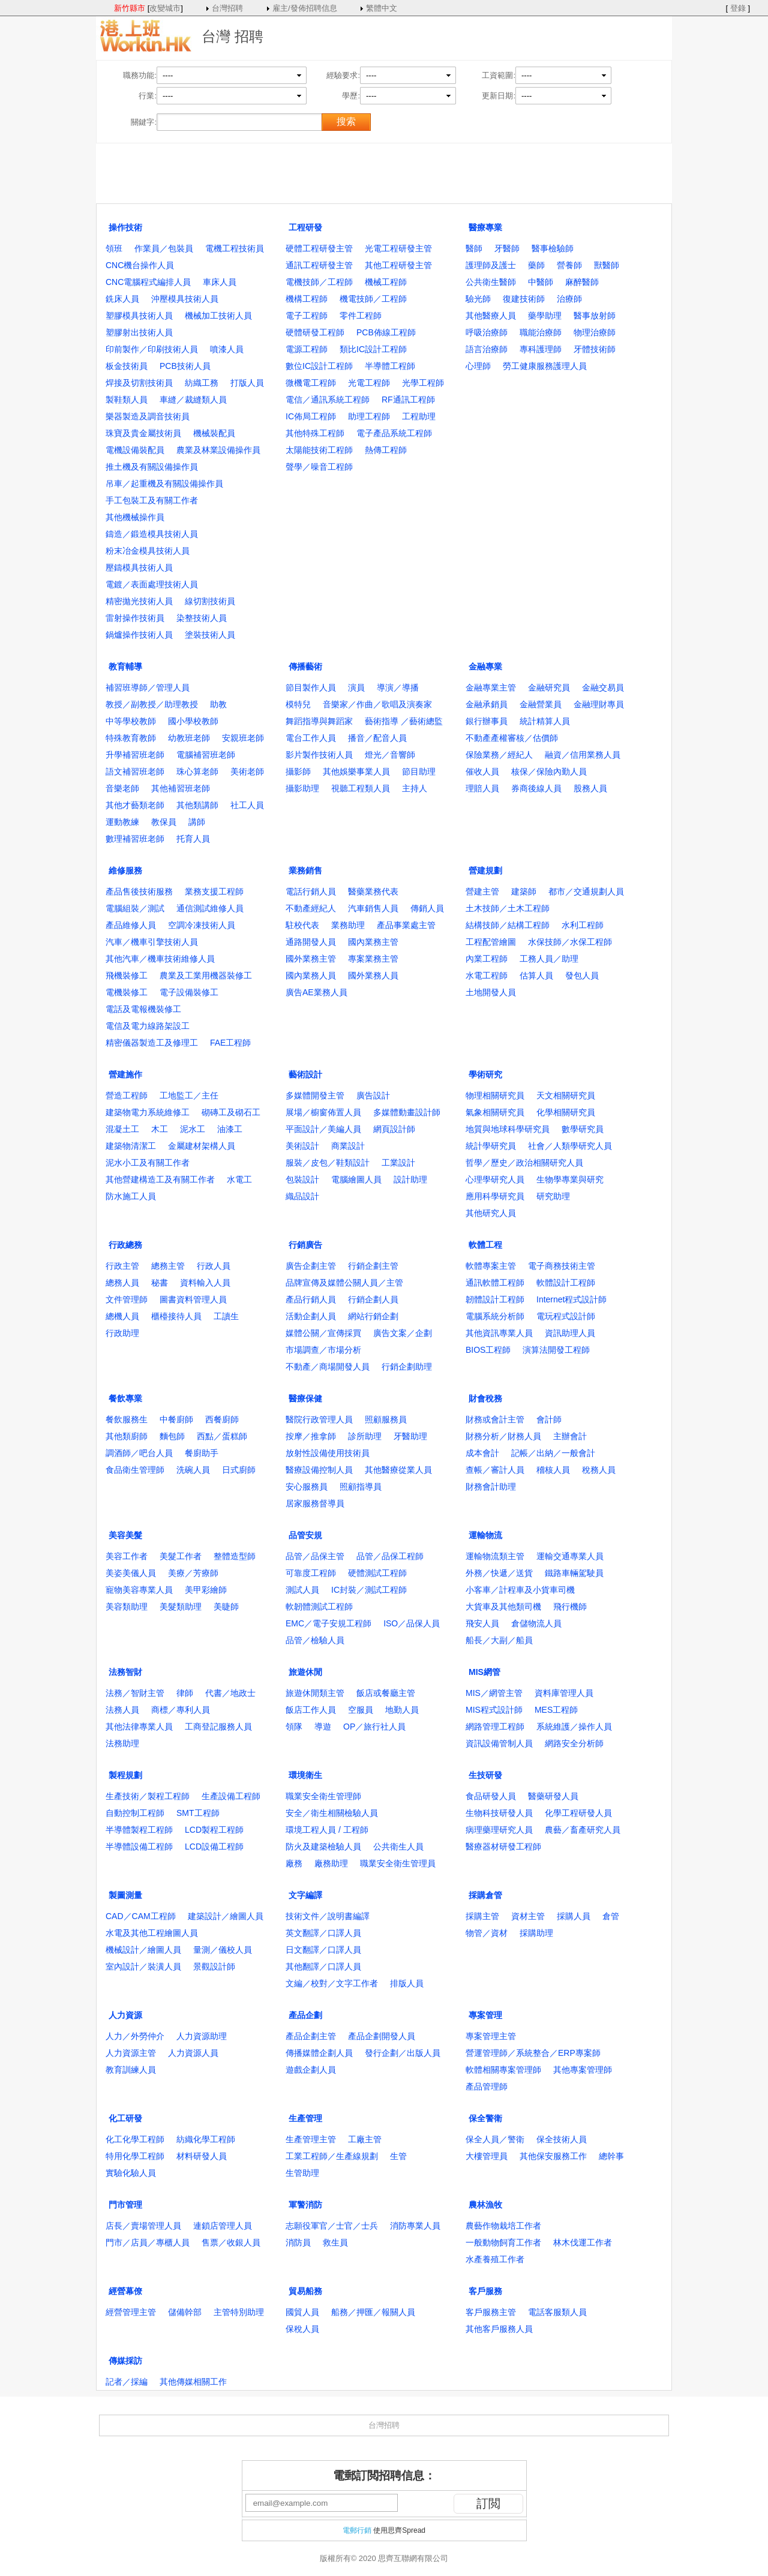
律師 (184, 1693)
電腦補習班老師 (205, 754)
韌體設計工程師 (495, 1299)
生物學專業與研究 (570, 1179)
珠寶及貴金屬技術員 (143, 433)
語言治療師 (487, 349)
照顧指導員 (361, 1486)
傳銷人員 (427, 908)
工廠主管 (365, 2139)
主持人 (414, 788)
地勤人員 (402, 1710)
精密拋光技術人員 (139, 601)
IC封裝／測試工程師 (369, 1590)
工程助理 (419, 416)
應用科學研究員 (495, 1196)
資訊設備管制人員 (499, 1743)
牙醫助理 (410, 1436)
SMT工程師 (198, 1813)
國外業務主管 (311, 958)
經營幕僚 (125, 2291)
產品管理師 (487, 2086)
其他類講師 (197, 805)
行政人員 (213, 1266)
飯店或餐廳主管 (385, 1693)
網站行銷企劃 (373, 1316)
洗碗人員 (193, 1470)
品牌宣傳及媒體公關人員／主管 (344, 1282)
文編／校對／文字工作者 (332, 1983)
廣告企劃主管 (311, 1266)
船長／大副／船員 (499, 1640)
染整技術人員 (201, 618)
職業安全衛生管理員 (398, 1863)
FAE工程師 (230, 1042)
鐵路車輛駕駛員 (574, 1573)
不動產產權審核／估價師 (512, 738)
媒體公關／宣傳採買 (323, 1333)
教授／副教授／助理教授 (152, 704)
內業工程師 (487, 958)
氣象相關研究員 (495, 1112)
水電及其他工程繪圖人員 (152, 1933)
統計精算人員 (545, 721)
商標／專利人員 (180, 1710)
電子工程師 (307, 315)
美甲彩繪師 (206, 1590)
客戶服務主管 (491, 2312)
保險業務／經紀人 (499, 754)
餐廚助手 (201, 1453)
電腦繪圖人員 (356, 1179)
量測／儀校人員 (222, 1949)
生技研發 (485, 1775)
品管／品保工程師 (390, 1556)
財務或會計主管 (495, 1419)
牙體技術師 (595, 349)
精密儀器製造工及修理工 (152, 1042)
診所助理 (365, 1436)
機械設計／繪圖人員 (143, 1949)
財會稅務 (485, 1398)
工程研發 (305, 227)
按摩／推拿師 (311, 1436)
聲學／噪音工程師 (319, 467)
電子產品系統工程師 (394, 433)
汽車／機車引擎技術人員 (152, 942)
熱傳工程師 (386, 450)
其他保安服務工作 (553, 2156)
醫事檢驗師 (553, 248)
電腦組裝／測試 (135, 908)
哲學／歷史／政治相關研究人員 (524, 1162)
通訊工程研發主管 (319, 265)
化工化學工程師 (135, 2139)
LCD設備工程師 (214, 1846)
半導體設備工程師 (139, 1846)
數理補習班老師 (135, 838)
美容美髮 (125, 1535)
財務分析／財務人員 (503, 1436)
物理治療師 (595, 332)
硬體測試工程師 (377, 1573)
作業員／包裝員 (163, 248)
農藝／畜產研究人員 (582, 1830)
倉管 (610, 1916)
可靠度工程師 (311, 1573)
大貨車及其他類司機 (503, 1606)
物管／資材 (487, 1933)
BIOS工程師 (488, 1350)
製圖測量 (125, 1895)
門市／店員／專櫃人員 (148, 2242)
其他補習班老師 (180, 788)
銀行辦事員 (487, 721)
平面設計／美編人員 (323, 1129)
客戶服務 (485, 2291)
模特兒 (298, 704)
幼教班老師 (189, 738)
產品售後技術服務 (139, 891)
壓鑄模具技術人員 (139, 567)
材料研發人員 (201, 2156)
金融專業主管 (491, 687)
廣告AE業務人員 (316, 992)
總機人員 (122, 1316)
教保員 (163, 822)
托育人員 (193, 838)
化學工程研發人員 (578, 1813)
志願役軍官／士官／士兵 (332, 2225)
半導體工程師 (390, 366)
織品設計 (302, 1196)
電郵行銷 (357, 2530)
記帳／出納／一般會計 (553, 1453)
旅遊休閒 (305, 1672)
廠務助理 (331, 1863)
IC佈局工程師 (311, 416)
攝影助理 (302, 788)
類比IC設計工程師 (373, 349)
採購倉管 (485, 1895)
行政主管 (122, 1266)
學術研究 (485, 1074)
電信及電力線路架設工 (148, 1026)
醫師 (474, 248)
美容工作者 (127, 1556)
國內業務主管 (373, 942)
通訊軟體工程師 (495, 1282)
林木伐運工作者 (582, 2242)
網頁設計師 (394, 1129)
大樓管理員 (487, 2156)
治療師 (569, 299)
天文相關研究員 (565, 1095)
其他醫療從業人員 (398, 1470)
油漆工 (229, 1129)
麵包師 (172, 1436)
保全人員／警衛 (495, 2139)
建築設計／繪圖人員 (225, 1916)
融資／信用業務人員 (582, 754)
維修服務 (125, 870)
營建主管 (482, 891)
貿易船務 (305, 2291)
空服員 (360, 1710)
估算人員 (536, 975)
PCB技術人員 (185, 366)
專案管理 (485, 2015)
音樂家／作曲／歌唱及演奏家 (377, 704)
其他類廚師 (127, 1436)
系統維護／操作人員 (574, 1726)
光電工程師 (369, 383)
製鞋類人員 (127, 399)
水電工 (239, 1179)
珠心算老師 (197, 771)
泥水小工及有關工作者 (148, 1162)
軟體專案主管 (491, 1266)
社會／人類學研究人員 (570, 1146)
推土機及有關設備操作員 (152, 467)
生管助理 (302, 2173)
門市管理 (125, 2204)
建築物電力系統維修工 (148, 1112)
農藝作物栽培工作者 (503, 2225)
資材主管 (528, 1916)
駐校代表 (302, 925)
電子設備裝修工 (189, 992)
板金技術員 (127, 366)
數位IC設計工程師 (319, 366)
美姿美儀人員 (131, 1573)
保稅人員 (302, 2329)
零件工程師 (361, 315)
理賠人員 (482, 788)
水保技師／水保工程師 (570, 942)
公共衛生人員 (398, 1846)
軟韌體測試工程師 (319, 1606)
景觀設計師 (214, 1966)
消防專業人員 (415, 2225)
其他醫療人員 (491, 315)
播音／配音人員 (377, 738)
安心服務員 (307, 1486)
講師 (196, 822)
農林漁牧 (485, 2204)
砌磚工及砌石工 (231, 1112)
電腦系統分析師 (495, 1316)
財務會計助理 (491, 1486)
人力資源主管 (131, 2053)
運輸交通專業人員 (570, 1556)
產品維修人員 (131, 925)
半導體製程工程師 (139, 1830)
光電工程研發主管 (398, 248)
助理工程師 (369, 416)
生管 (398, 2156)
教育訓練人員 (131, 2069)
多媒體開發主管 (315, 1095)
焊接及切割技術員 (139, 383)
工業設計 (398, 1162)
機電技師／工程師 (373, 299)
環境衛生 (305, 1775)
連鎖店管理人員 (222, 2225)
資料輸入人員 (205, 1282)
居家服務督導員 (315, 1503)
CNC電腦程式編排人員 (148, 282)
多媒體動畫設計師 (406, 1112)
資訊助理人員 (570, 1333)
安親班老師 (243, 738)
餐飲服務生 (127, 1419)
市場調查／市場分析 (323, 1350)
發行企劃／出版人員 (402, 2053)
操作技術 (125, 227)
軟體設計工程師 (565, 1282)
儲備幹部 (185, 2312)
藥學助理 (545, 315)
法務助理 (122, 1743)
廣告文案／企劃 (402, 1333)
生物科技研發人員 (499, 1813)
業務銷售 (305, 870)
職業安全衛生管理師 (323, 1796)
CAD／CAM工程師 (141, 1916)
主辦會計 (570, 1436)
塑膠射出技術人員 (139, 332)
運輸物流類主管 (495, 1556)
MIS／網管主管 (494, 1693)
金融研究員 (549, 687)
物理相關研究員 (495, 1095)
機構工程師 (307, 299)
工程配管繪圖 (491, 942)
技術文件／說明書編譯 (328, 1916)
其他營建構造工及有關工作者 (160, 1179)
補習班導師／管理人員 (148, 687)
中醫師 (540, 282)
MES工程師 (556, 1710)
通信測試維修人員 (210, 908)
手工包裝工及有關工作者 (152, 500)
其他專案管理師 (582, 2069)
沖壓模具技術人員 (184, 299)
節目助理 (419, 771)
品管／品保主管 (315, 1556)
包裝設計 (302, 1179)
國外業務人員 (373, 975)
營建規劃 (485, 870)
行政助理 (122, 1333)
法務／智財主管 (135, 1693)
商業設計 (348, 1146)
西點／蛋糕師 (222, 1436)
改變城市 (165, 8)
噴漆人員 (227, 349)
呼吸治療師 (487, 332)
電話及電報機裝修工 (143, 1009)
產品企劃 (305, 2015)
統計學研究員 (491, 1146)
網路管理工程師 (495, 1726)
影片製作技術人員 (319, 754)
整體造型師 (235, 1556)
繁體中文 (381, 8)
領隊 (294, 1726)
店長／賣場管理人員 (143, 2225)
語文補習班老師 (135, 771)
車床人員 (219, 282)
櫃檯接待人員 (176, 1316)
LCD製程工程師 (214, 1830)
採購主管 (482, 1916)
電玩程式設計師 (565, 1316)
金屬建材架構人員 (201, 1146)
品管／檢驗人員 (315, 1640)
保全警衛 (485, 2118)
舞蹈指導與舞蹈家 (319, 721)
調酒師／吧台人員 (139, 1453)
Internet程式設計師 (571, 1299)
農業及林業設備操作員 (218, 450)
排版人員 (407, 1983)
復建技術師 (524, 299)
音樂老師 (122, 788)
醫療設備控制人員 (319, 1470)
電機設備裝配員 (135, 450)
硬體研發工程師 (315, 332)
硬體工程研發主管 (319, 248)
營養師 (569, 265)
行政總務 (125, 1245)
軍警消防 (305, 2204)
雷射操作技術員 (135, 618)
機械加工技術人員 (218, 315)
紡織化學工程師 (205, 2139)
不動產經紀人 (311, 908)
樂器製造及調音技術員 (148, 416)
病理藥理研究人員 (499, 1830)
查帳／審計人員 (495, 1470)
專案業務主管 (373, 958)
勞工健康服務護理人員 (545, 366)
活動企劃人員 (311, 1316)
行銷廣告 (305, 1245)
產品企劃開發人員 (381, 2036)
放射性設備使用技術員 (328, 1453)
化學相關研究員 (565, 1112)
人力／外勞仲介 (135, 2036)
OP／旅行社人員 (374, 1726)
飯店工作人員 (311, 1710)
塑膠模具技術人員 (139, 315)
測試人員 (302, 1590)
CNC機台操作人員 (140, 265)
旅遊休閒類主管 (315, 1693)
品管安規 (305, 1535)
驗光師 (478, 299)
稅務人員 (599, 1470)
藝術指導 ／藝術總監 (404, 721)
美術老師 (247, 771)
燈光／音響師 (390, 754)
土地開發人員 (491, 992)
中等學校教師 (131, 721)
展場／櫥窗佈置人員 (323, 1112)
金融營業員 (541, 704)
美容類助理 (127, 1606)
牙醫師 (507, 248)
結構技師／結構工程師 (508, 925)
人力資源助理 (201, 2036)
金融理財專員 (599, 704)
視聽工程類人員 (360, 788)
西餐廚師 (222, 1419)
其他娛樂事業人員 (356, 771)
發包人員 (582, 975)
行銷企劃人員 (373, 1299)
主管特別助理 (239, 2312)
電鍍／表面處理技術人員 (152, 584)
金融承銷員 (487, 704)
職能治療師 (541, 332)
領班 (114, 248)
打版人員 (247, 383)
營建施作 (125, 1074)
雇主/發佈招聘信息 (304, 8)
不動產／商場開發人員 (328, 1366)
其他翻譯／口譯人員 (323, 1966)
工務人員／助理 (549, 958)
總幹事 (611, 2156)
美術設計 (302, 1146)
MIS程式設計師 (494, 1710)
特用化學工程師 (135, 2156)
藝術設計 (305, 1074)
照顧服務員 (386, 1419)
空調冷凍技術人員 (201, 925)
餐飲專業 (125, 1398)
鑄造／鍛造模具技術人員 (152, 534)
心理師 (478, 366)
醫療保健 (305, 1398)
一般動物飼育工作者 (503, 2242)
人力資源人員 (193, 2053)
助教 (218, 704)
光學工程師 (423, 383)
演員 (356, 687)
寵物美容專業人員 (139, 1590)
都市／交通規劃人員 (586, 891)
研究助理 (553, 1196)
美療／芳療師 (193, 1573)
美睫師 (226, 1606)
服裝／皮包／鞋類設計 (328, 1162)
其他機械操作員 (135, 517)
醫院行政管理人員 (319, 1419)
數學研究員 (583, 1129)
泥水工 (192, 1129)
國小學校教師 (193, 721)
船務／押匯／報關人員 (373, 2312)
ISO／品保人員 (411, 1623)
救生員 (335, 2242)
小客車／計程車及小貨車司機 (520, 1590)
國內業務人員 (311, 975)
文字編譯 (305, 1895)
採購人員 (573, 1916)
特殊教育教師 (131, 738)
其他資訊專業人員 (499, 1333)
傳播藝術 (305, 666)
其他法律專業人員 (139, 1726)
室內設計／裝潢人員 (143, 1966)
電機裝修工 (127, 992)
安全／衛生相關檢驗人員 (332, 1813)
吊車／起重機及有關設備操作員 (164, 483)
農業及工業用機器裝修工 (206, 975)
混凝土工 (122, 1129)
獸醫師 (606, 265)
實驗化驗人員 (131, 2173)
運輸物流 (485, 1535)
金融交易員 (603, 687)
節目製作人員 (311, 687)
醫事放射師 (595, 315)
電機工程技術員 (234, 248)
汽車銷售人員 (373, 908)
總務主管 (168, 1266)
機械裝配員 (214, 433)
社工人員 (247, 805)
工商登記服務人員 (218, 1726)
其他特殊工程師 (315, 433)
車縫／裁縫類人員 (193, 399)
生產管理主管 (311, 2139)
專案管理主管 (491, 2036)
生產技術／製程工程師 (148, 1796)
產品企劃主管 (311, 2036)
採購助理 (536, 1933)
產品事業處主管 (406, 925)
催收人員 (482, 771)
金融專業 (485, 666)
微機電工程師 (311, 383)
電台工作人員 (311, 738)
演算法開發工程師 (556, 1350)
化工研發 (125, 2118)
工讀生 (226, 1316)
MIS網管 (484, 1672)
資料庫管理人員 (564, 1693)
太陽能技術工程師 (319, 450)
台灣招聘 (227, 8)
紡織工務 (201, 383)
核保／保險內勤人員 (549, 771)
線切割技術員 (210, 601)
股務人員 (590, 788)
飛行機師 (570, 1606)
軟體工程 (485, 1245)
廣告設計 (373, 1095)
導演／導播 (398, 687)
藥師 (536, 265)
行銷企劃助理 (407, 1366)
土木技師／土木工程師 (508, 908)
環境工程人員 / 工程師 (327, 1830)
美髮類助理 (181, 1606)
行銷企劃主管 (373, 1266)
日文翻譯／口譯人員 (323, 1949)
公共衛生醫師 (491, 282)
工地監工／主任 (189, 1095)
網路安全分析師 (574, 1743)
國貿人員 (302, 2312)
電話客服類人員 (557, 2312)
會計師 (549, 1419)
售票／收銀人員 (231, 2242)
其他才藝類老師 (135, 805)
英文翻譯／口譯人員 (323, 1933)
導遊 (322, 1726)
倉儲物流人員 (536, 1623)
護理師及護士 (491, 265)
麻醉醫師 (582, 282)
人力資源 (125, 2015)
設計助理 (410, 1179)
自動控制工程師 (135, 1813)
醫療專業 (485, 227)
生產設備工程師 (231, 1796)
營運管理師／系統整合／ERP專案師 (533, 2053)
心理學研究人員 (495, 1179)
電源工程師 (307, 349)
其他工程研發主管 (398, 265)
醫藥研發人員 (553, 1796)
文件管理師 (127, 1299)
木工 (159, 1129)
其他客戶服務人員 (499, 2329)
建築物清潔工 (131, 1146)
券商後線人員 (536, 788)
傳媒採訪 (125, 2360)
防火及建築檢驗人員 (323, 1846)
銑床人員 (122, 299)
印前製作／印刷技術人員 (152, 349)
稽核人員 (553, 1470)
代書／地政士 (230, 1693)
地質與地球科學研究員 (508, 1129)
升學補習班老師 (135, 754)
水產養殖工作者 (495, 2259)
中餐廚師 (176, 1419)
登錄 (738, 8)
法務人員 (122, 1710)
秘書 (159, 1282)
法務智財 (125, 1672)
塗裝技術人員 (210, 635)
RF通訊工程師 (408, 399)
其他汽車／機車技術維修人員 (160, 958)
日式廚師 (239, 1470)
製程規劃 (125, 1775)
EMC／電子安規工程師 (328, 1623)
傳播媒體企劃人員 (319, 2053)
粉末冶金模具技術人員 (148, 551)
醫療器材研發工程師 (503, 1846)
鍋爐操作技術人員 (139, 635)
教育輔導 (125, 666)
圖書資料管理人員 (193, 1299)
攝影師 (298, 771)
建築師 (523, 891)
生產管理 (305, 2118)
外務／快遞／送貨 (499, 1573)
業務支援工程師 (214, 891)
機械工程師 (386, 282)
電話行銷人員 (311, 891)
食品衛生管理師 (135, 1470)
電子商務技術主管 (561, 1266)
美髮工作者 (181, 1556)
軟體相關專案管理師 (503, 2069)
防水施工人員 (131, 1196)
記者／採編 (127, 2381)
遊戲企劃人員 (311, 2069)
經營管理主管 (131, 2312)
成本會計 (482, 1453)
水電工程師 (487, 975)
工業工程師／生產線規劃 (332, 2156)
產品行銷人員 (311, 1299)
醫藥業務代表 (373, 891)
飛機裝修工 (127, 975)
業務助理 (348, 925)
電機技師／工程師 (319, 282)
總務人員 (122, 1282)
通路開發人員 (311, 942)
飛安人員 (482, 1623)
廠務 (294, 1863)
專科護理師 (541, 349)
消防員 (298, 2242)
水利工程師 (583, 925)
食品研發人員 (491, 1796)
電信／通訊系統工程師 (328, 399)
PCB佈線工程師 (386, 332)
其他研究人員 (491, 1213)
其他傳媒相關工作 (193, 2381)
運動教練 (122, 822)
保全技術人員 (561, 2139)
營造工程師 (127, 1095)
